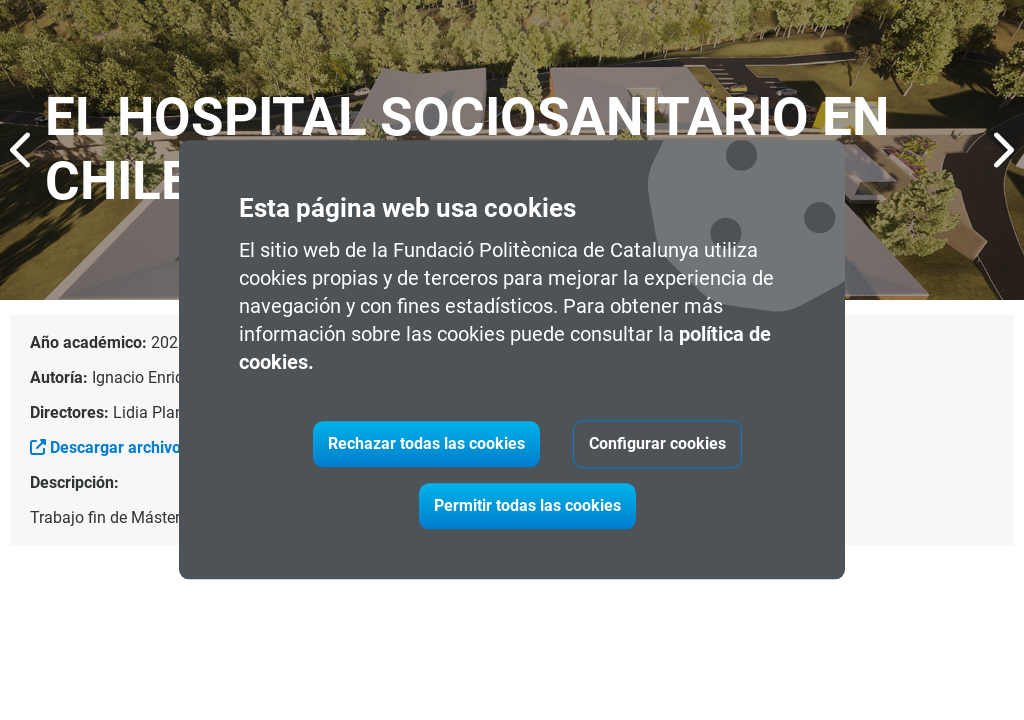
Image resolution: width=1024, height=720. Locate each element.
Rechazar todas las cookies (426, 444)
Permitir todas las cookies (527, 506)
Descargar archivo (105, 447)
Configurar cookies (657, 444)
